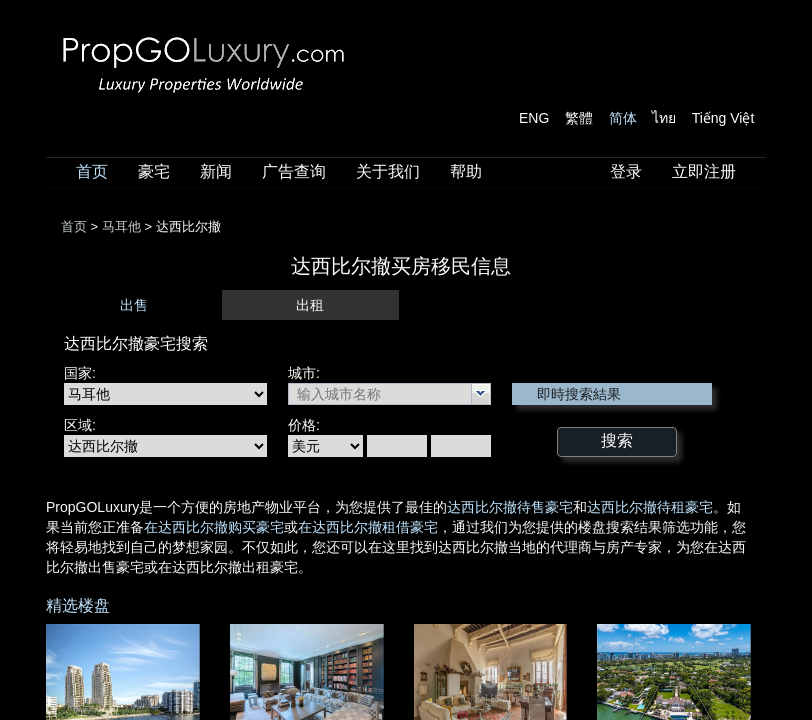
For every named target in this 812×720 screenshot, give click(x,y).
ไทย (664, 118)
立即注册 (704, 171)
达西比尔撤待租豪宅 (650, 507)
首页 (92, 171)
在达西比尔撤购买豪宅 (214, 527)
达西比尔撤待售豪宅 (510, 507)
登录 (626, 171)
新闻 (216, 171)
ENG (534, 118)
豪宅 (154, 171)
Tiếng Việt (723, 118)
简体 (623, 118)
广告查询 (294, 171)
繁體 (579, 118)
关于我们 (388, 171)
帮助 (466, 171)
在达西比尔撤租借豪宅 (368, 527)
